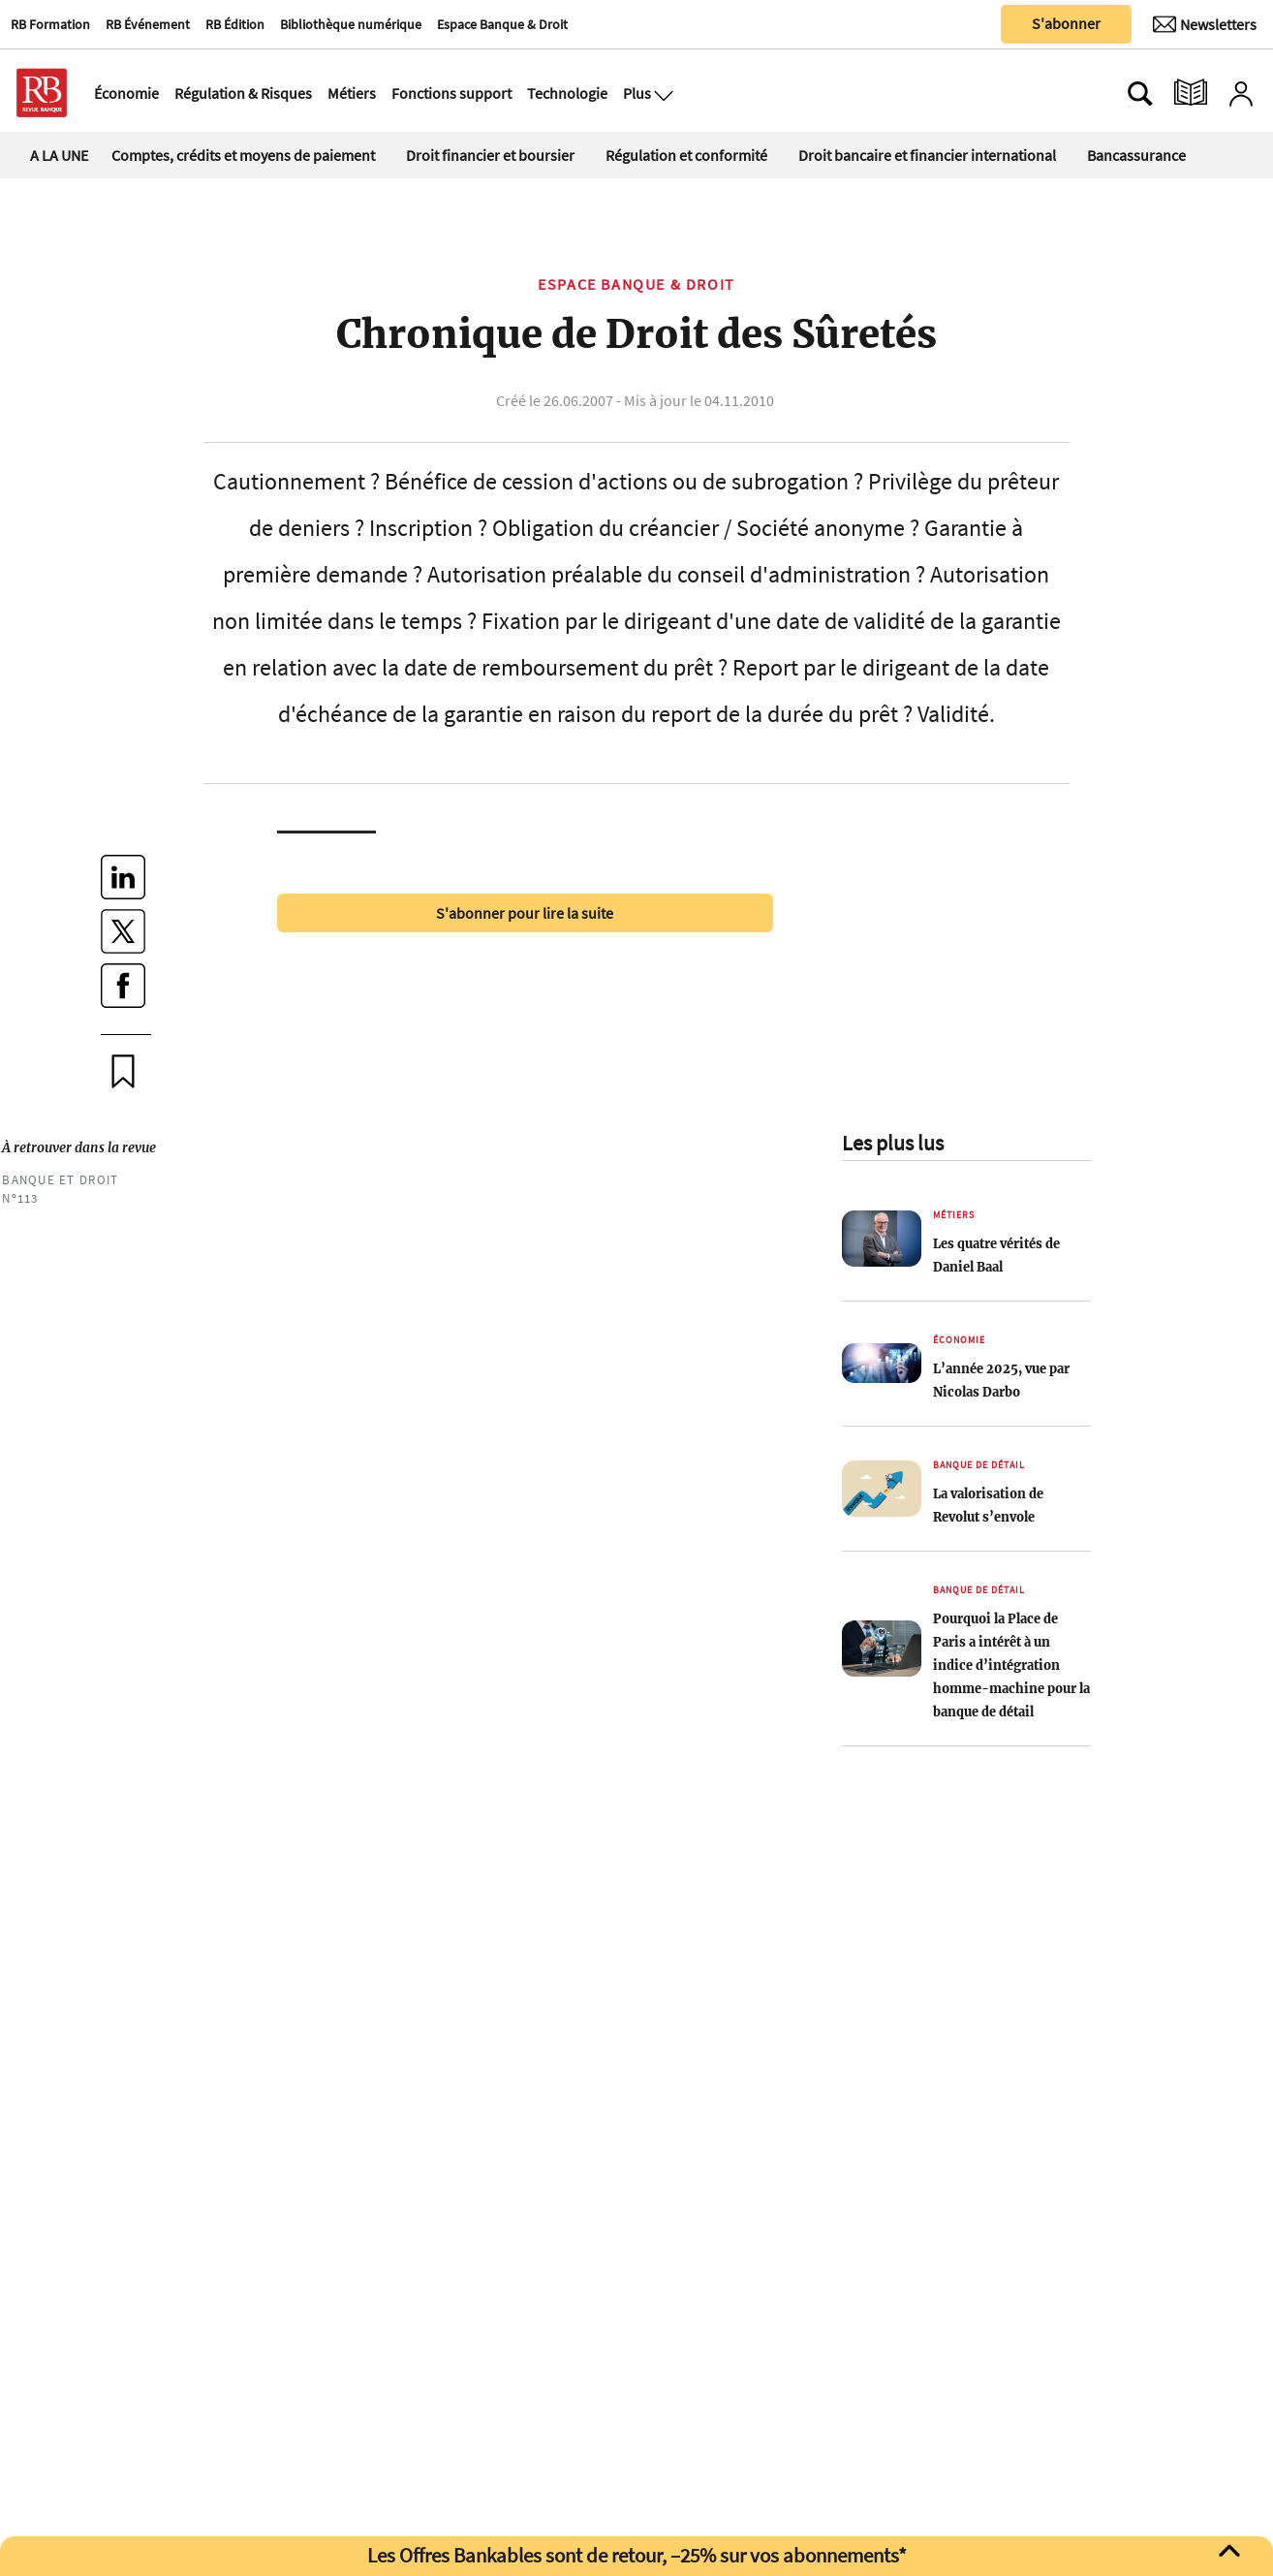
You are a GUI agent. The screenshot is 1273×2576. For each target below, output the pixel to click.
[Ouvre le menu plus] (661, 93)
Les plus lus (893, 1142)
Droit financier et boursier (490, 155)
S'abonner (1066, 23)
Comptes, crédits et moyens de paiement (243, 155)
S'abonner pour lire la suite (524, 913)
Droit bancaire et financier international (927, 155)
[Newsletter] (1204, 24)
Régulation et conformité (686, 155)
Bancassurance (1136, 155)
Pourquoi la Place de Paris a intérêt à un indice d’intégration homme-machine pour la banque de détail (1011, 1665)
